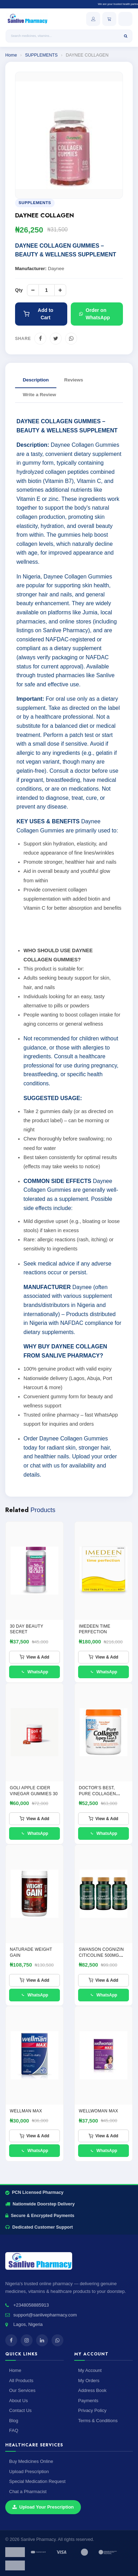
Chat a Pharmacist (28, 2491)
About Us (18, 2400)
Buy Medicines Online (31, 2461)
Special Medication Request (37, 2481)
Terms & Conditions (98, 2420)
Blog (13, 2420)
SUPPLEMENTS (41, 55)
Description (36, 380)
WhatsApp (34, 1671)
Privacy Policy (92, 2410)
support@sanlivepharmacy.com (45, 2314)
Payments (88, 2400)
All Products (21, 2380)
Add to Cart (38, 313)
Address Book (92, 2390)
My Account (90, 2370)
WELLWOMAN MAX (98, 2110)
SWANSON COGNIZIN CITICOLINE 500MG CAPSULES (101, 1955)
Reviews (73, 380)
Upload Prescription (29, 2471)
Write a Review (39, 394)
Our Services (22, 2390)
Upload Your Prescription (43, 2507)
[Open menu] (125, 19)
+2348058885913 (31, 2305)
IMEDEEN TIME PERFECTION (94, 1629)
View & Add (34, 1657)
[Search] (125, 36)
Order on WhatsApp (94, 313)
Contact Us (20, 2410)
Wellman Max (26, 2110)
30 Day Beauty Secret (26, 1629)
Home (11, 55)
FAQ (13, 2430)
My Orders (88, 2380)
